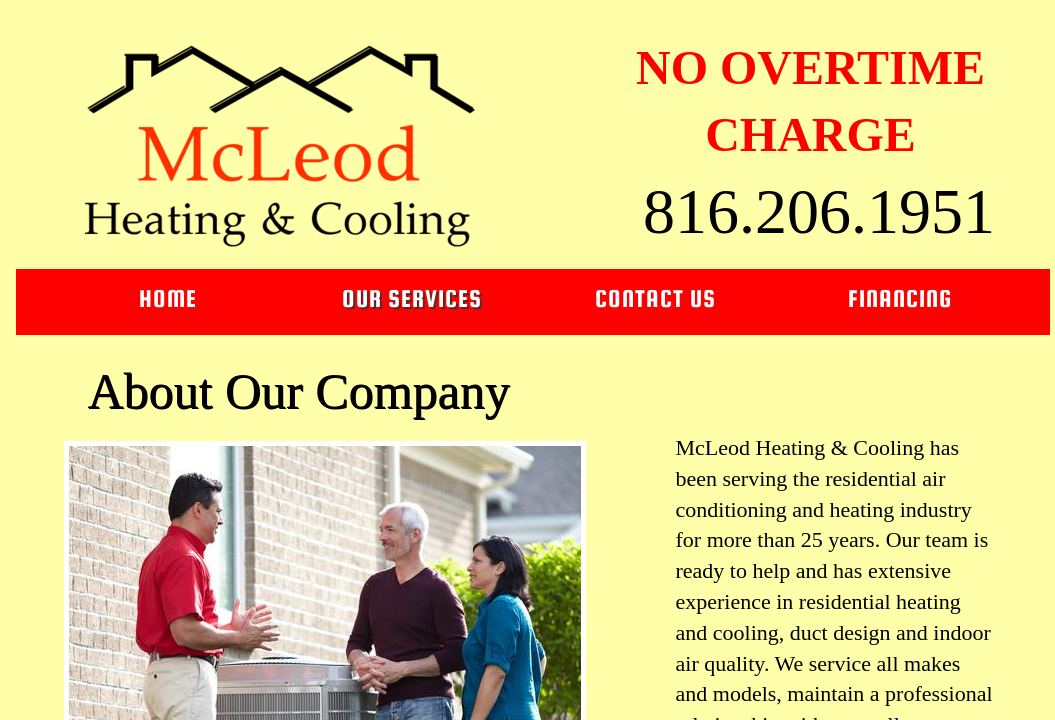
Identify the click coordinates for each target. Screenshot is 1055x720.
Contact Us (655, 298)
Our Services (412, 298)
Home (168, 298)
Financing (900, 298)
